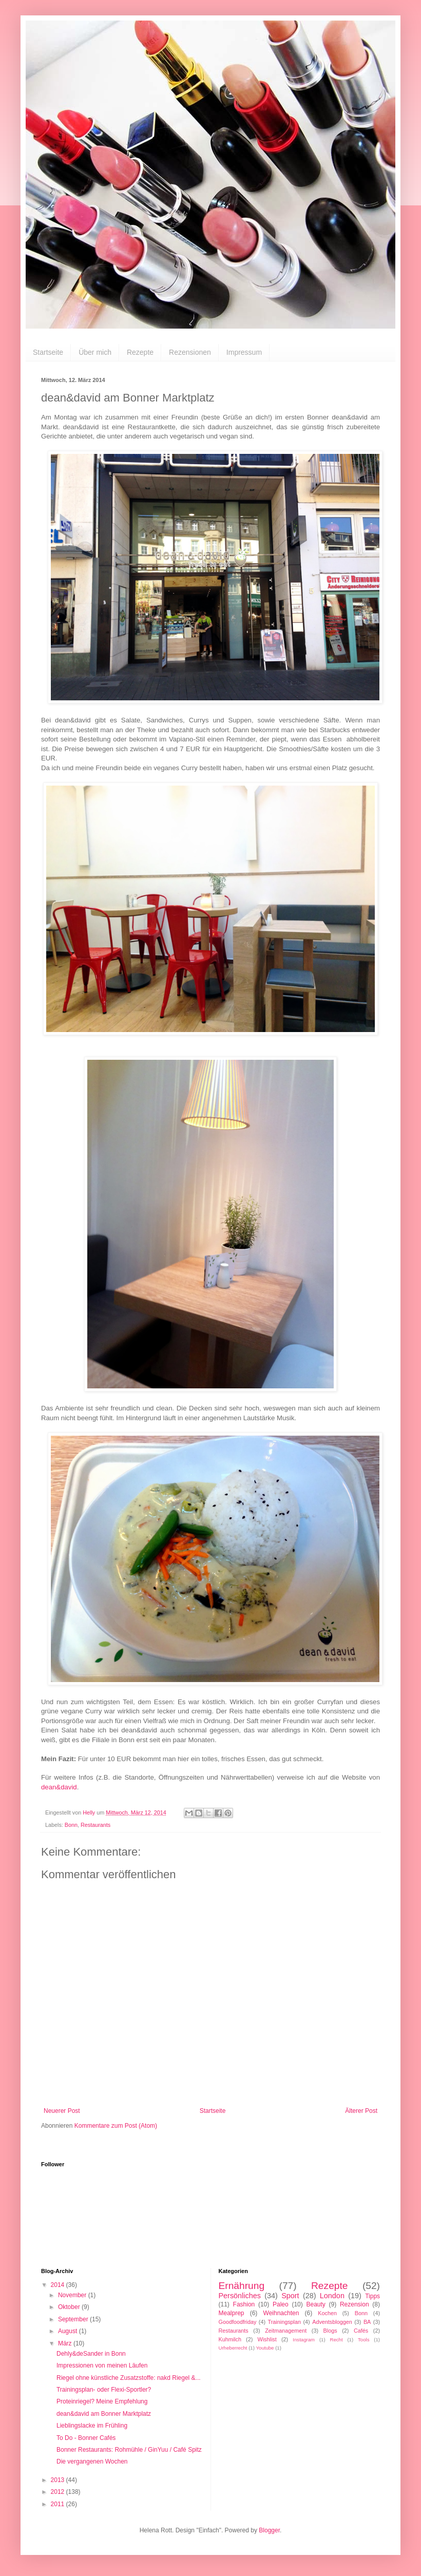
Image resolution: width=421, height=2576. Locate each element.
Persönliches (240, 2296)
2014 (58, 2284)
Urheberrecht (233, 2348)
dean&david (59, 1787)
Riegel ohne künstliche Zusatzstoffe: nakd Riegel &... (128, 2377)
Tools (363, 2339)
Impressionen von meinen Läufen (101, 2365)
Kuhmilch (230, 2339)
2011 (58, 2504)
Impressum (244, 352)
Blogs (330, 2330)
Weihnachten (281, 2313)
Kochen (327, 2313)
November (73, 2295)
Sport (290, 2296)
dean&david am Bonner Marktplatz (103, 2413)
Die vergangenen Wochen (92, 2461)
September (74, 2319)
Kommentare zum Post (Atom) (115, 2125)
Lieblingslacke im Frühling (91, 2425)
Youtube (265, 2348)
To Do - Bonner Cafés (86, 2437)
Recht (336, 2339)
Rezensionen (190, 352)
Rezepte (140, 352)
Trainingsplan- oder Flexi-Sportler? (103, 2389)
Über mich (95, 352)
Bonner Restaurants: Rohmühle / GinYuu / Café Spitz (129, 2449)
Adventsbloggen (332, 2322)
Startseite (48, 352)
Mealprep (231, 2313)
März (65, 2343)
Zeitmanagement (286, 2330)
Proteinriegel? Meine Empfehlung (101, 2401)
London (332, 2296)
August (68, 2331)
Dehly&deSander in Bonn (91, 2353)
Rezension (354, 2304)
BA (367, 2322)
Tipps (372, 2296)
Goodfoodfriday (238, 2322)
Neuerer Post (62, 2110)
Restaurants (95, 1825)
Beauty (315, 2304)
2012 (58, 2491)
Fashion (244, 2304)
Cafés (361, 2330)
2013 (58, 2480)
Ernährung (242, 2285)
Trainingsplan (284, 2322)
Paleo (281, 2304)
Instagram (304, 2339)
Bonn (71, 1825)
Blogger (269, 2530)
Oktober (70, 2307)
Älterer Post (361, 2110)
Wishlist (267, 2339)
